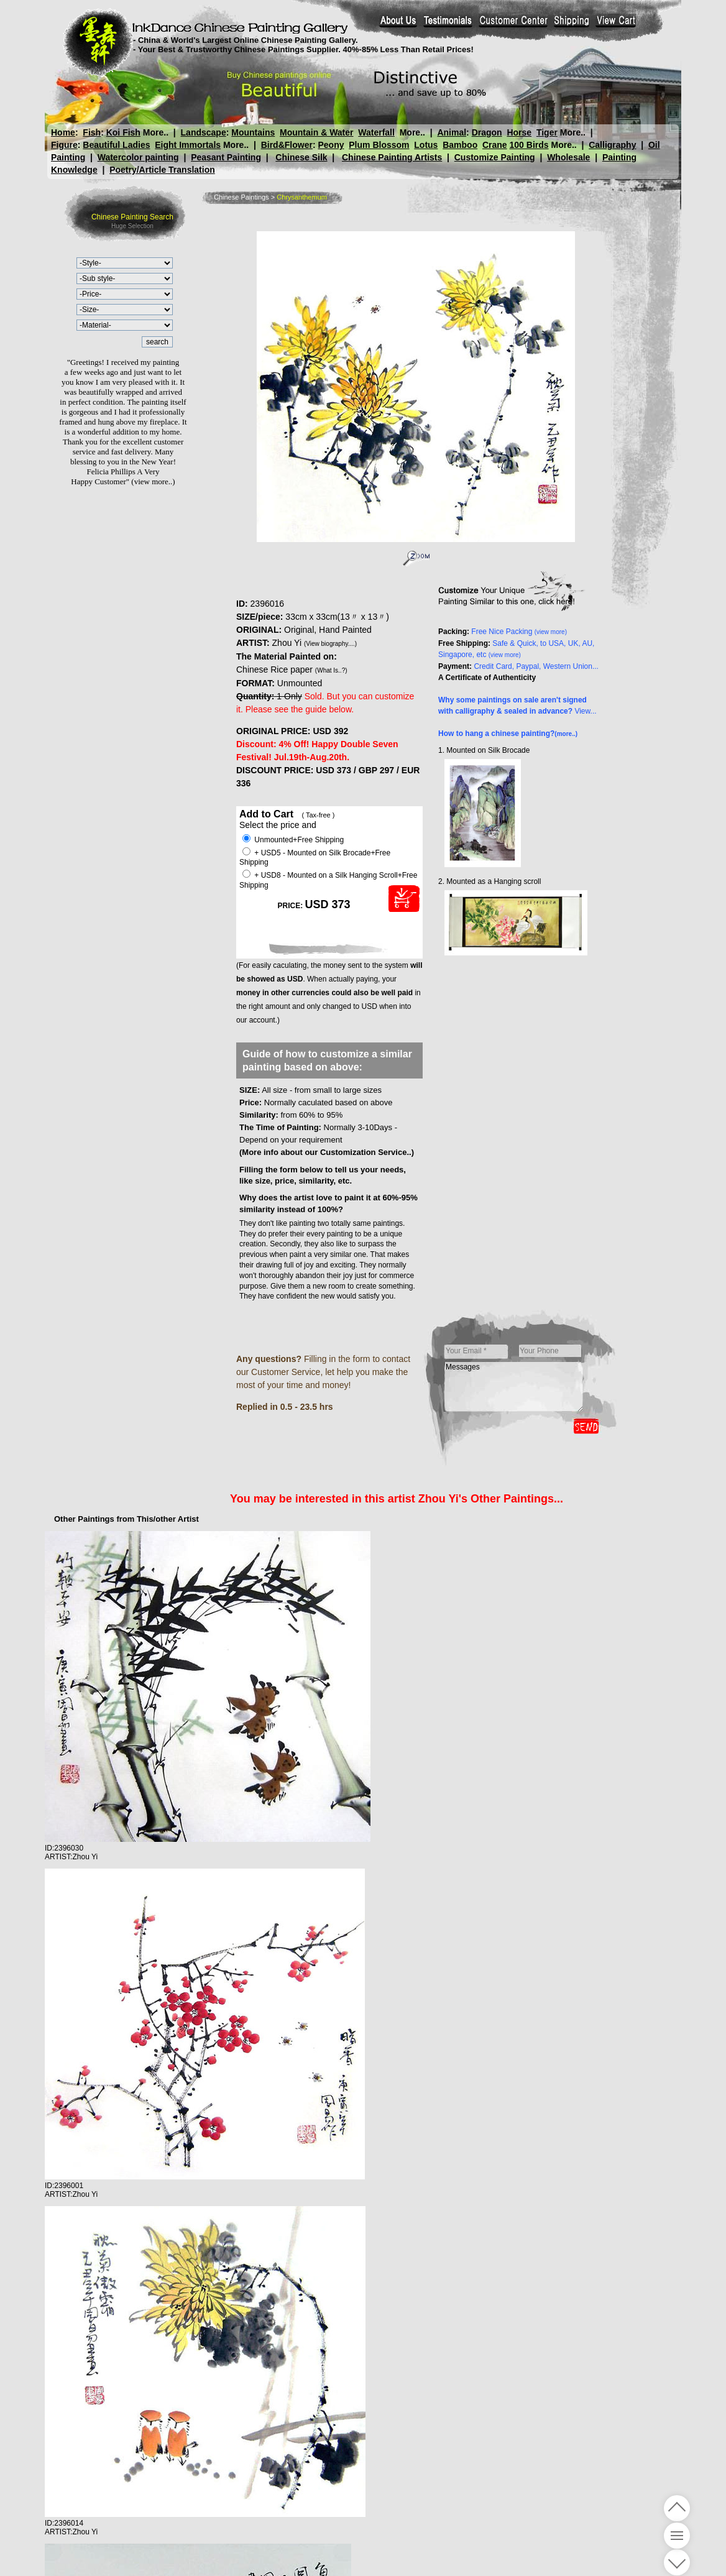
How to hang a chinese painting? (507, 733)
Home (63, 132)
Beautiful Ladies (116, 145)
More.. (155, 132)
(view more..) (153, 481)
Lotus (426, 145)
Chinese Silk (301, 157)
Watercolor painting (138, 157)
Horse (519, 132)
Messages (514, 1387)
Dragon (487, 132)
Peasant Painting (226, 157)
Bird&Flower (287, 145)
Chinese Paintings (241, 197)
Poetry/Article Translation (162, 170)
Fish (92, 132)
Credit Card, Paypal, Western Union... (536, 666)
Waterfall (376, 132)
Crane (494, 145)
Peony (331, 145)
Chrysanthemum (302, 197)
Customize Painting (494, 157)
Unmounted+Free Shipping (293, 839)
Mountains (253, 132)
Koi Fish (123, 132)
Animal (451, 132)
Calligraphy (612, 145)
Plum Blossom (379, 145)
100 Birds (529, 145)
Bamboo (460, 145)
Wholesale (568, 157)
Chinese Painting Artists (392, 157)
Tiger (547, 132)
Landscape (203, 132)
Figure (64, 145)
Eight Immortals (188, 145)
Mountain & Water (316, 132)
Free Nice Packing (519, 631)
